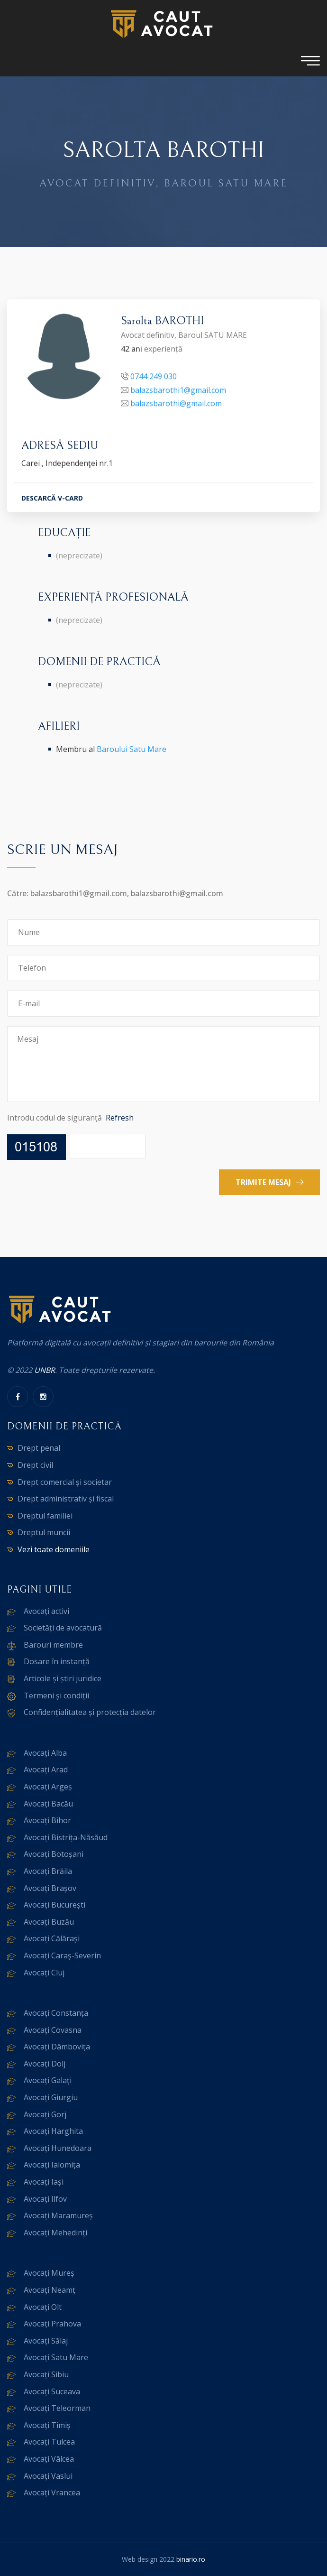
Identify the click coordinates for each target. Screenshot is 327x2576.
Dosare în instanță (57, 1661)
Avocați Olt (43, 2307)
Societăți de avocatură (63, 1627)
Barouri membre (53, 1645)
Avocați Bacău (48, 1803)
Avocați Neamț (49, 2290)
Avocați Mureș (49, 2273)
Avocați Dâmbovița (57, 2046)
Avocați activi (46, 1611)
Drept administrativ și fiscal (66, 1498)
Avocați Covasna (53, 2030)
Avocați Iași (44, 2182)
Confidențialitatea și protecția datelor (90, 1712)
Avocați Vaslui (48, 2476)
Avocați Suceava (52, 2391)
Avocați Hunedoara (57, 2148)
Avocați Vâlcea (49, 2459)
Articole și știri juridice (62, 1678)
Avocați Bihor (47, 1820)
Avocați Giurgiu (51, 2097)
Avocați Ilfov (45, 2199)
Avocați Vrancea (52, 2492)
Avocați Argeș (48, 1786)
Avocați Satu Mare (56, 2357)
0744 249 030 (153, 377)
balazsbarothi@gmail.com (176, 404)
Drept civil (35, 1465)
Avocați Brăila (48, 1871)
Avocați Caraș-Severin (62, 1955)
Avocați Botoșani (53, 1854)
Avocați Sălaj (46, 2340)
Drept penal (39, 1448)
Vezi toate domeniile (54, 1549)
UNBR (44, 1370)
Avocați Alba (45, 1753)
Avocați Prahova (52, 2323)
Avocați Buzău (49, 1922)
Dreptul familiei (45, 1515)
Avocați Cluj (44, 1972)
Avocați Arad (46, 1769)
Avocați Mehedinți (55, 2232)
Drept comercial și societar (65, 1482)
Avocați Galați (48, 2080)
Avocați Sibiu (46, 2374)
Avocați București (54, 1905)
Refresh (120, 1117)
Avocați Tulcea (49, 2442)
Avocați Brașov (50, 1888)
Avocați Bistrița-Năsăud (66, 1837)
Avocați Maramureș (58, 2215)
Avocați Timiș (47, 2425)
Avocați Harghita (53, 2131)
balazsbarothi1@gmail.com (178, 391)
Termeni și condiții (56, 1695)
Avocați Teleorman (57, 2408)
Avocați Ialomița (52, 2164)
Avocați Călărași (52, 1938)
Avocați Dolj (44, 2063)
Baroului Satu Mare (131, 749)
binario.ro (190, 2559)
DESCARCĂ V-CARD (52, 499)
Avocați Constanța (56, 2013)
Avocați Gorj (45, 2114)
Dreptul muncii (44, 1532)
